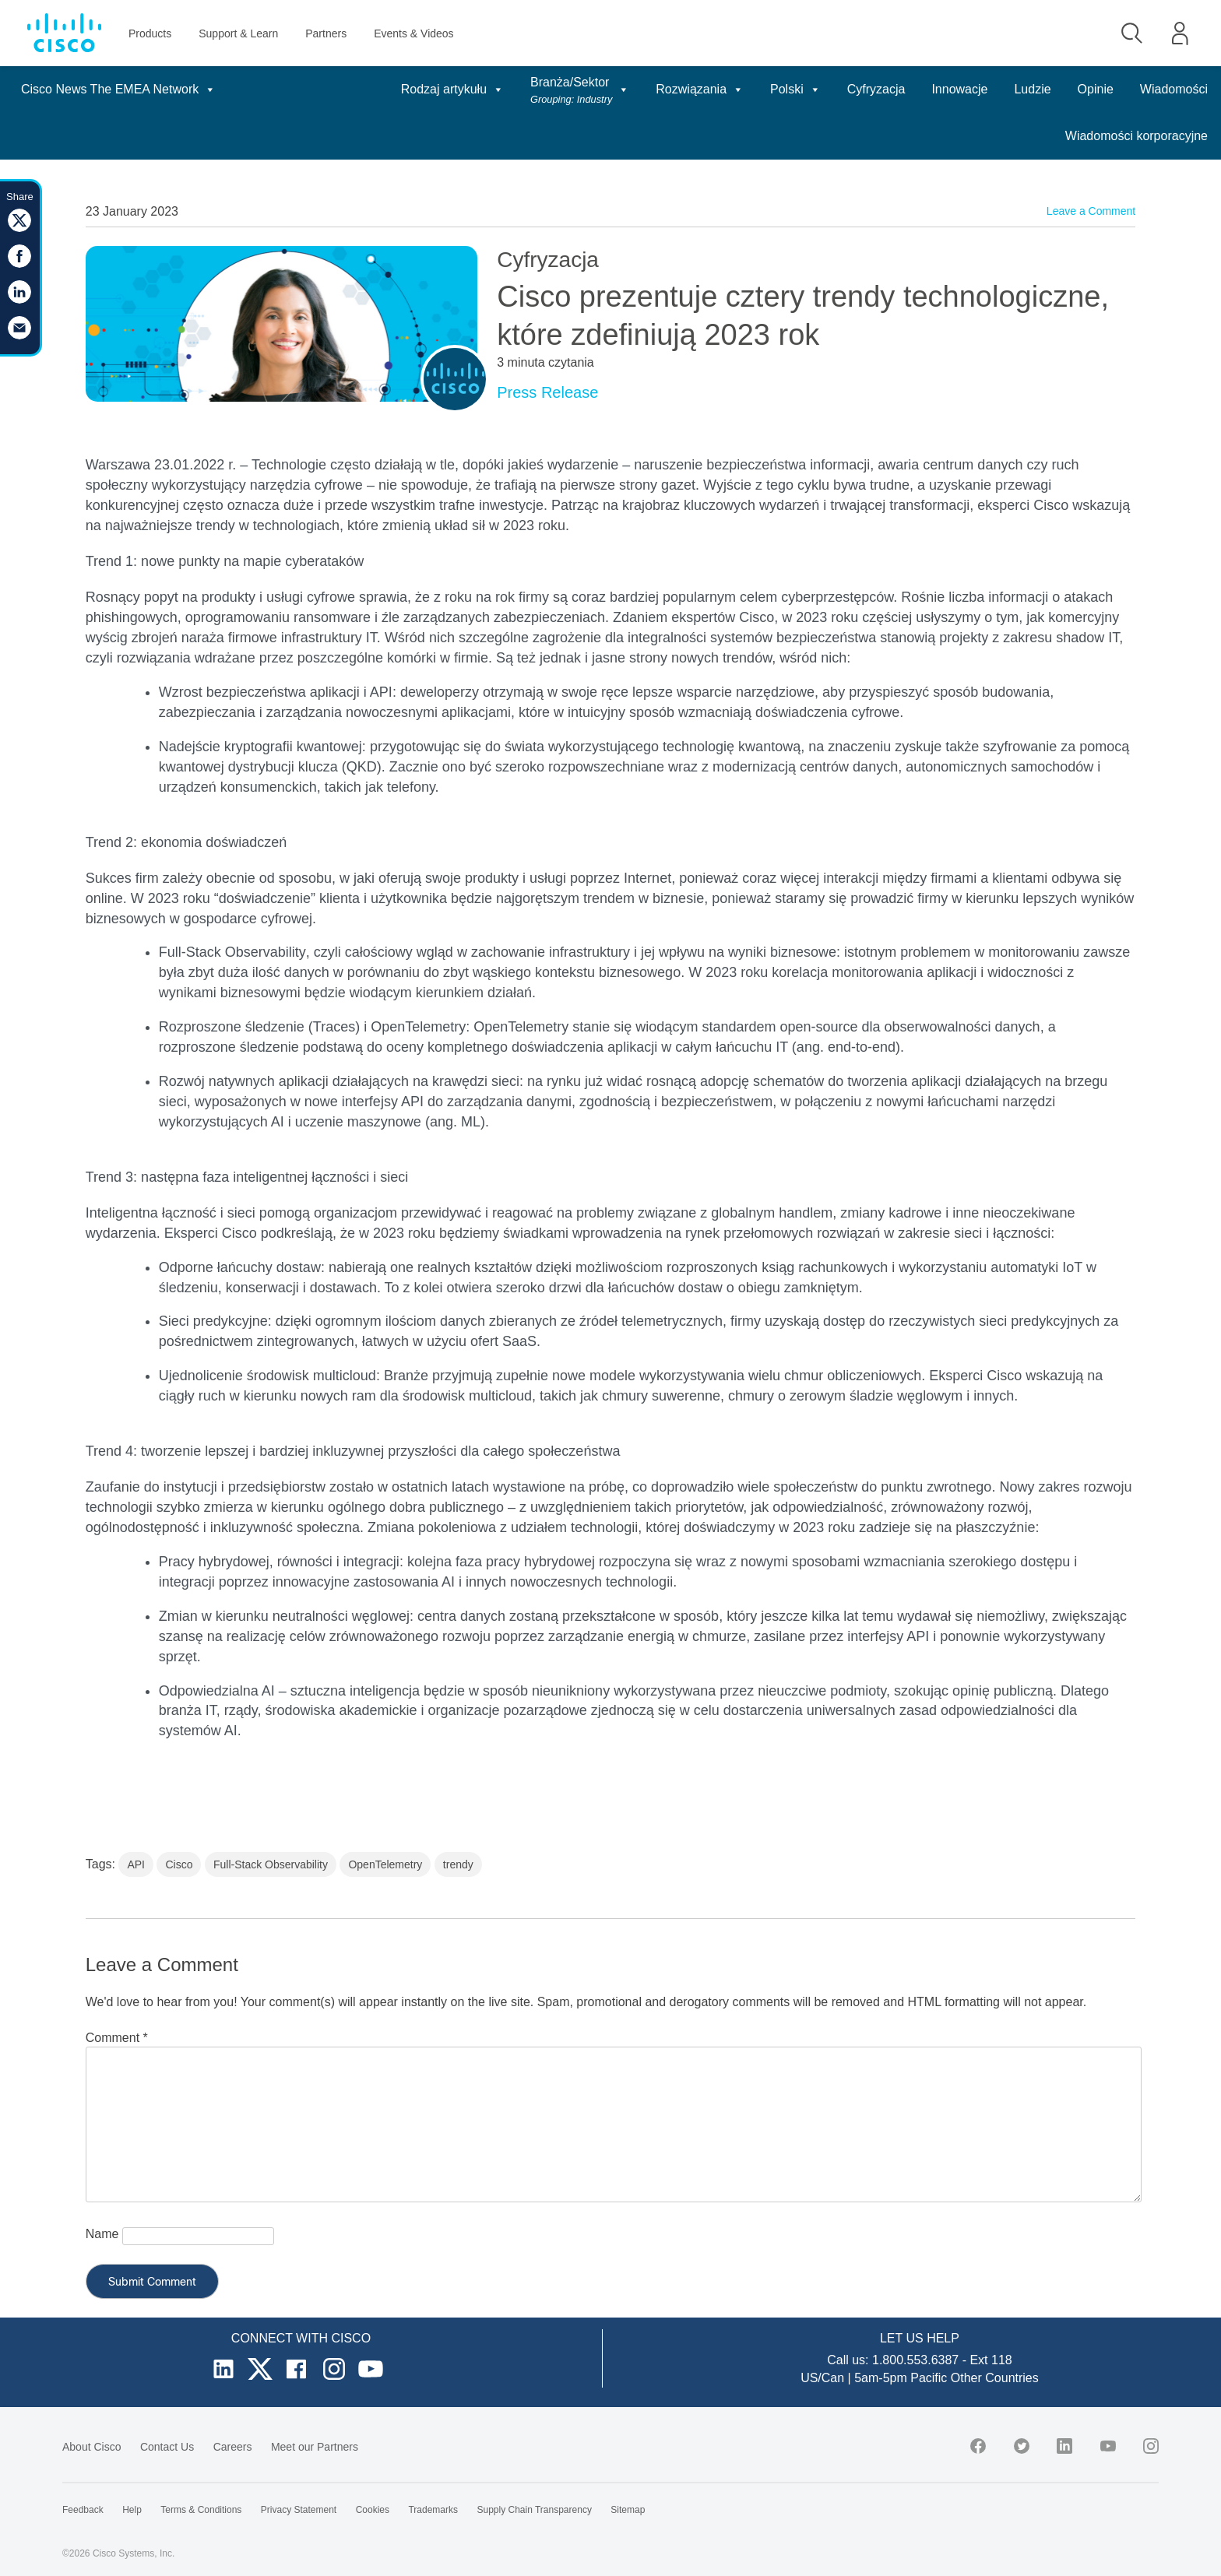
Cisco (178, 1864)
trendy (458, 1864)
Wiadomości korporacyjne (1136, 135)
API (136, 1864)
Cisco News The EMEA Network (118, 89)
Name (102, 2233)
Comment (117, 2037)
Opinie (1096, 89)
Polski (795, 89)
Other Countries (995, 2377)
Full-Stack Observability (270, 1864)
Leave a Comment (1091, 211)
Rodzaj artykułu (452, 89)
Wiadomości (1174, 89)
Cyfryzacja (876, 89)
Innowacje (959, 89)
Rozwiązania (700, 89)
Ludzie (1032, 89)
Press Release (547, 392)
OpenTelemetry (385, 1864)
